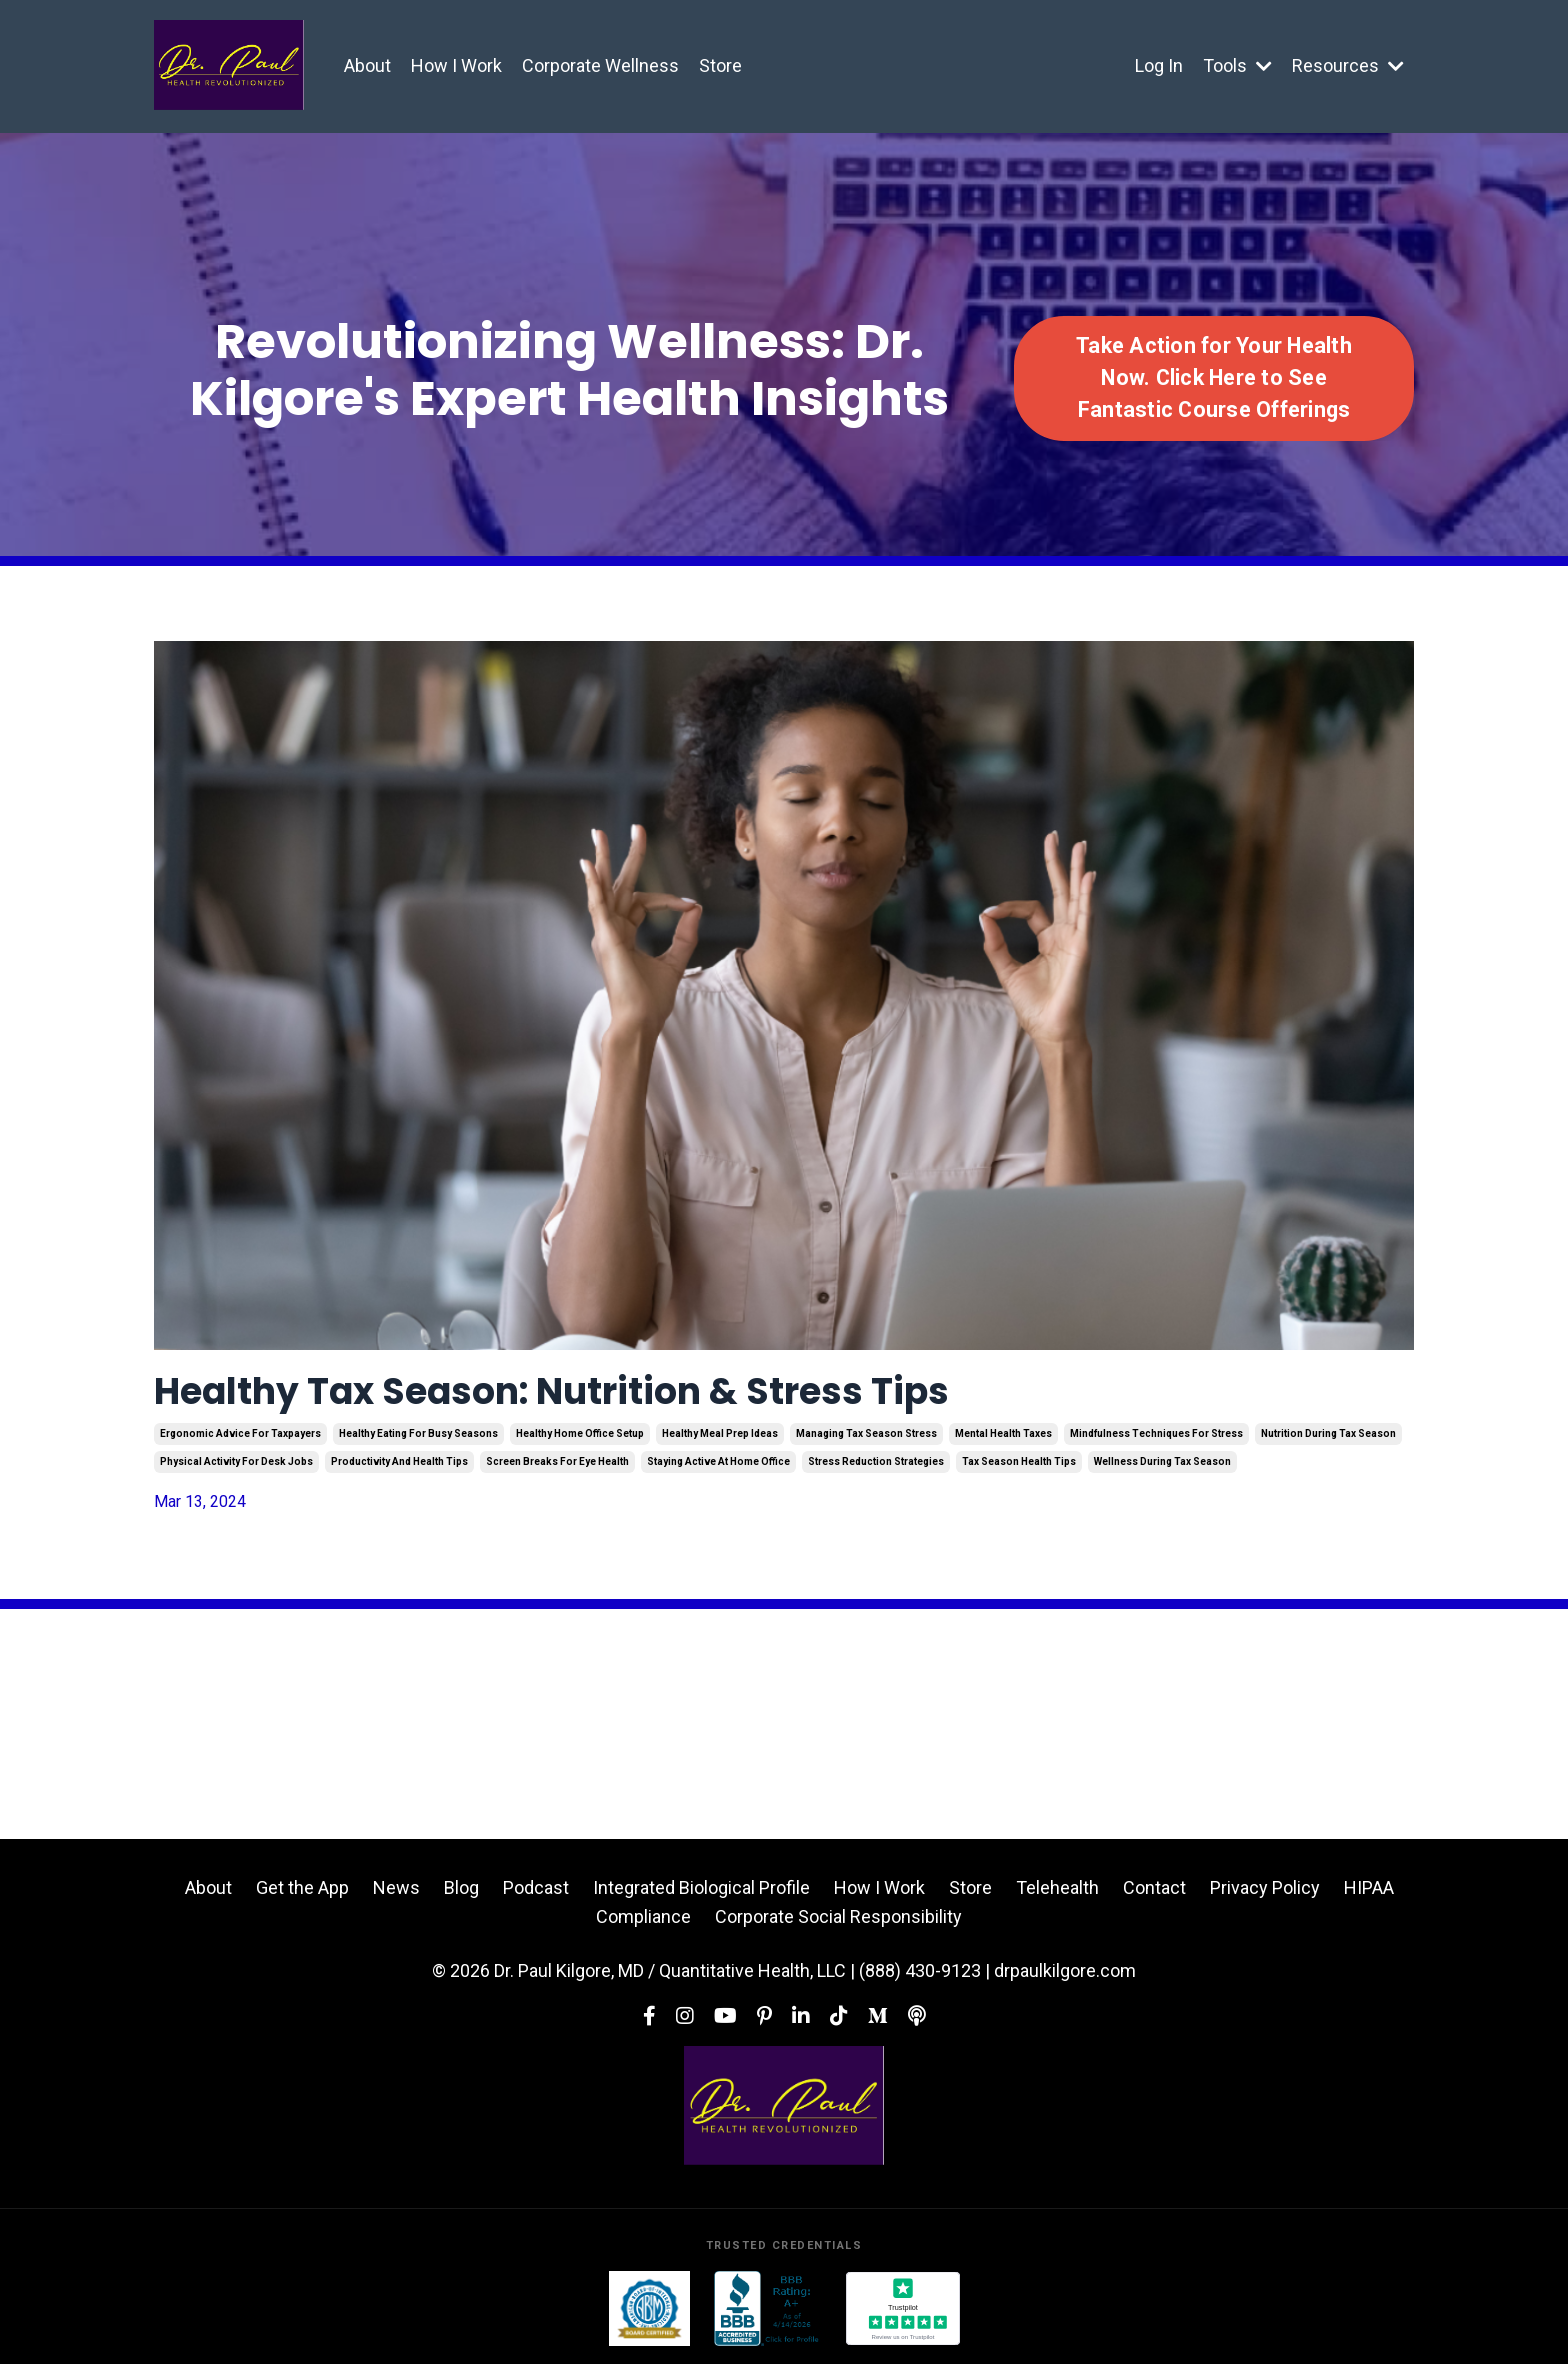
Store (720, 65)
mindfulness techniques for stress (1156, 1433)
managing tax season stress (866, 1433)
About (367, 65)
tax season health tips (1019, 1461)
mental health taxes (1003, 1433)
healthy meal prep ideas (720, 1433)
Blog (461, 1887)
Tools (1237, 65)
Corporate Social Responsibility (838, 1916)
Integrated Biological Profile (701, 1887)
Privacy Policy (1265, 1887)
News (396, 1887)
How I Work (456, 65)
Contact (1154, 1887)
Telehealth (1057, 1887)
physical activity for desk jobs (236, 1461)
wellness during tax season (1162, 1461)
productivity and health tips (399, 1461)
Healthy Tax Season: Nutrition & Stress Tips (551, 1391)
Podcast (536, 1887)
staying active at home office (718, 1461)
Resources (1348, 65)
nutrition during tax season (1328, 1433)
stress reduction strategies (876, 1461)
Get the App (302, 1887)
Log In (1159, 65)
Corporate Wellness (600, 65)
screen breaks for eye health (557, 1461)
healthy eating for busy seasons (418, 1433)
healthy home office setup (580, 1433)
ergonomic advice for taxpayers (240, 1433)
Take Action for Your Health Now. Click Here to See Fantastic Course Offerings (1214, 378)
